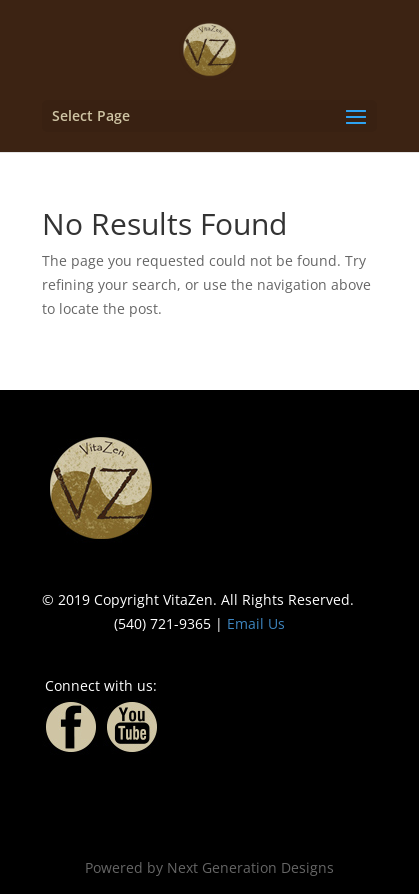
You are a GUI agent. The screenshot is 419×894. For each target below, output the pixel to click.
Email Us (256, 623)
